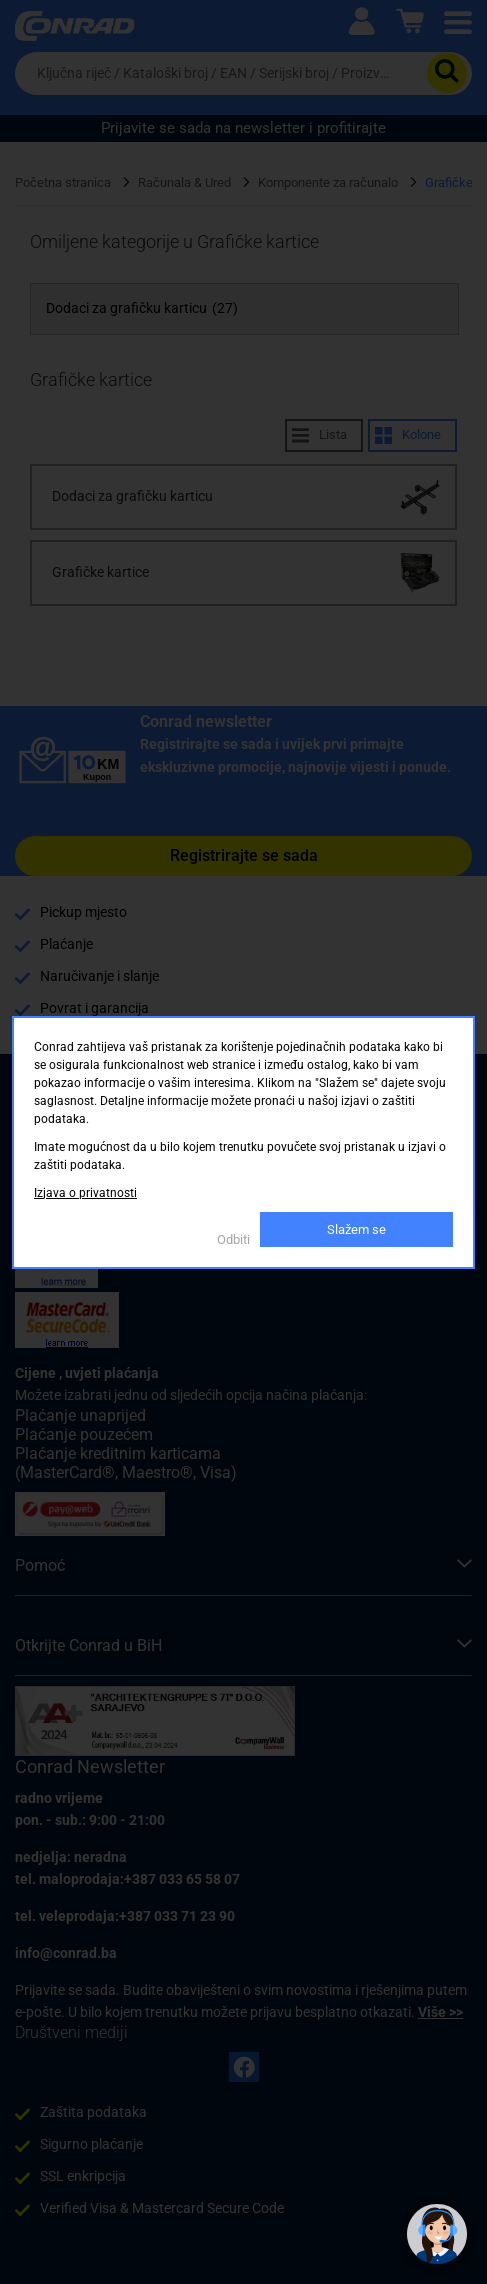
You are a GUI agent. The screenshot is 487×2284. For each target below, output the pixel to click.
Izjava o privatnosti (85, 1193)
